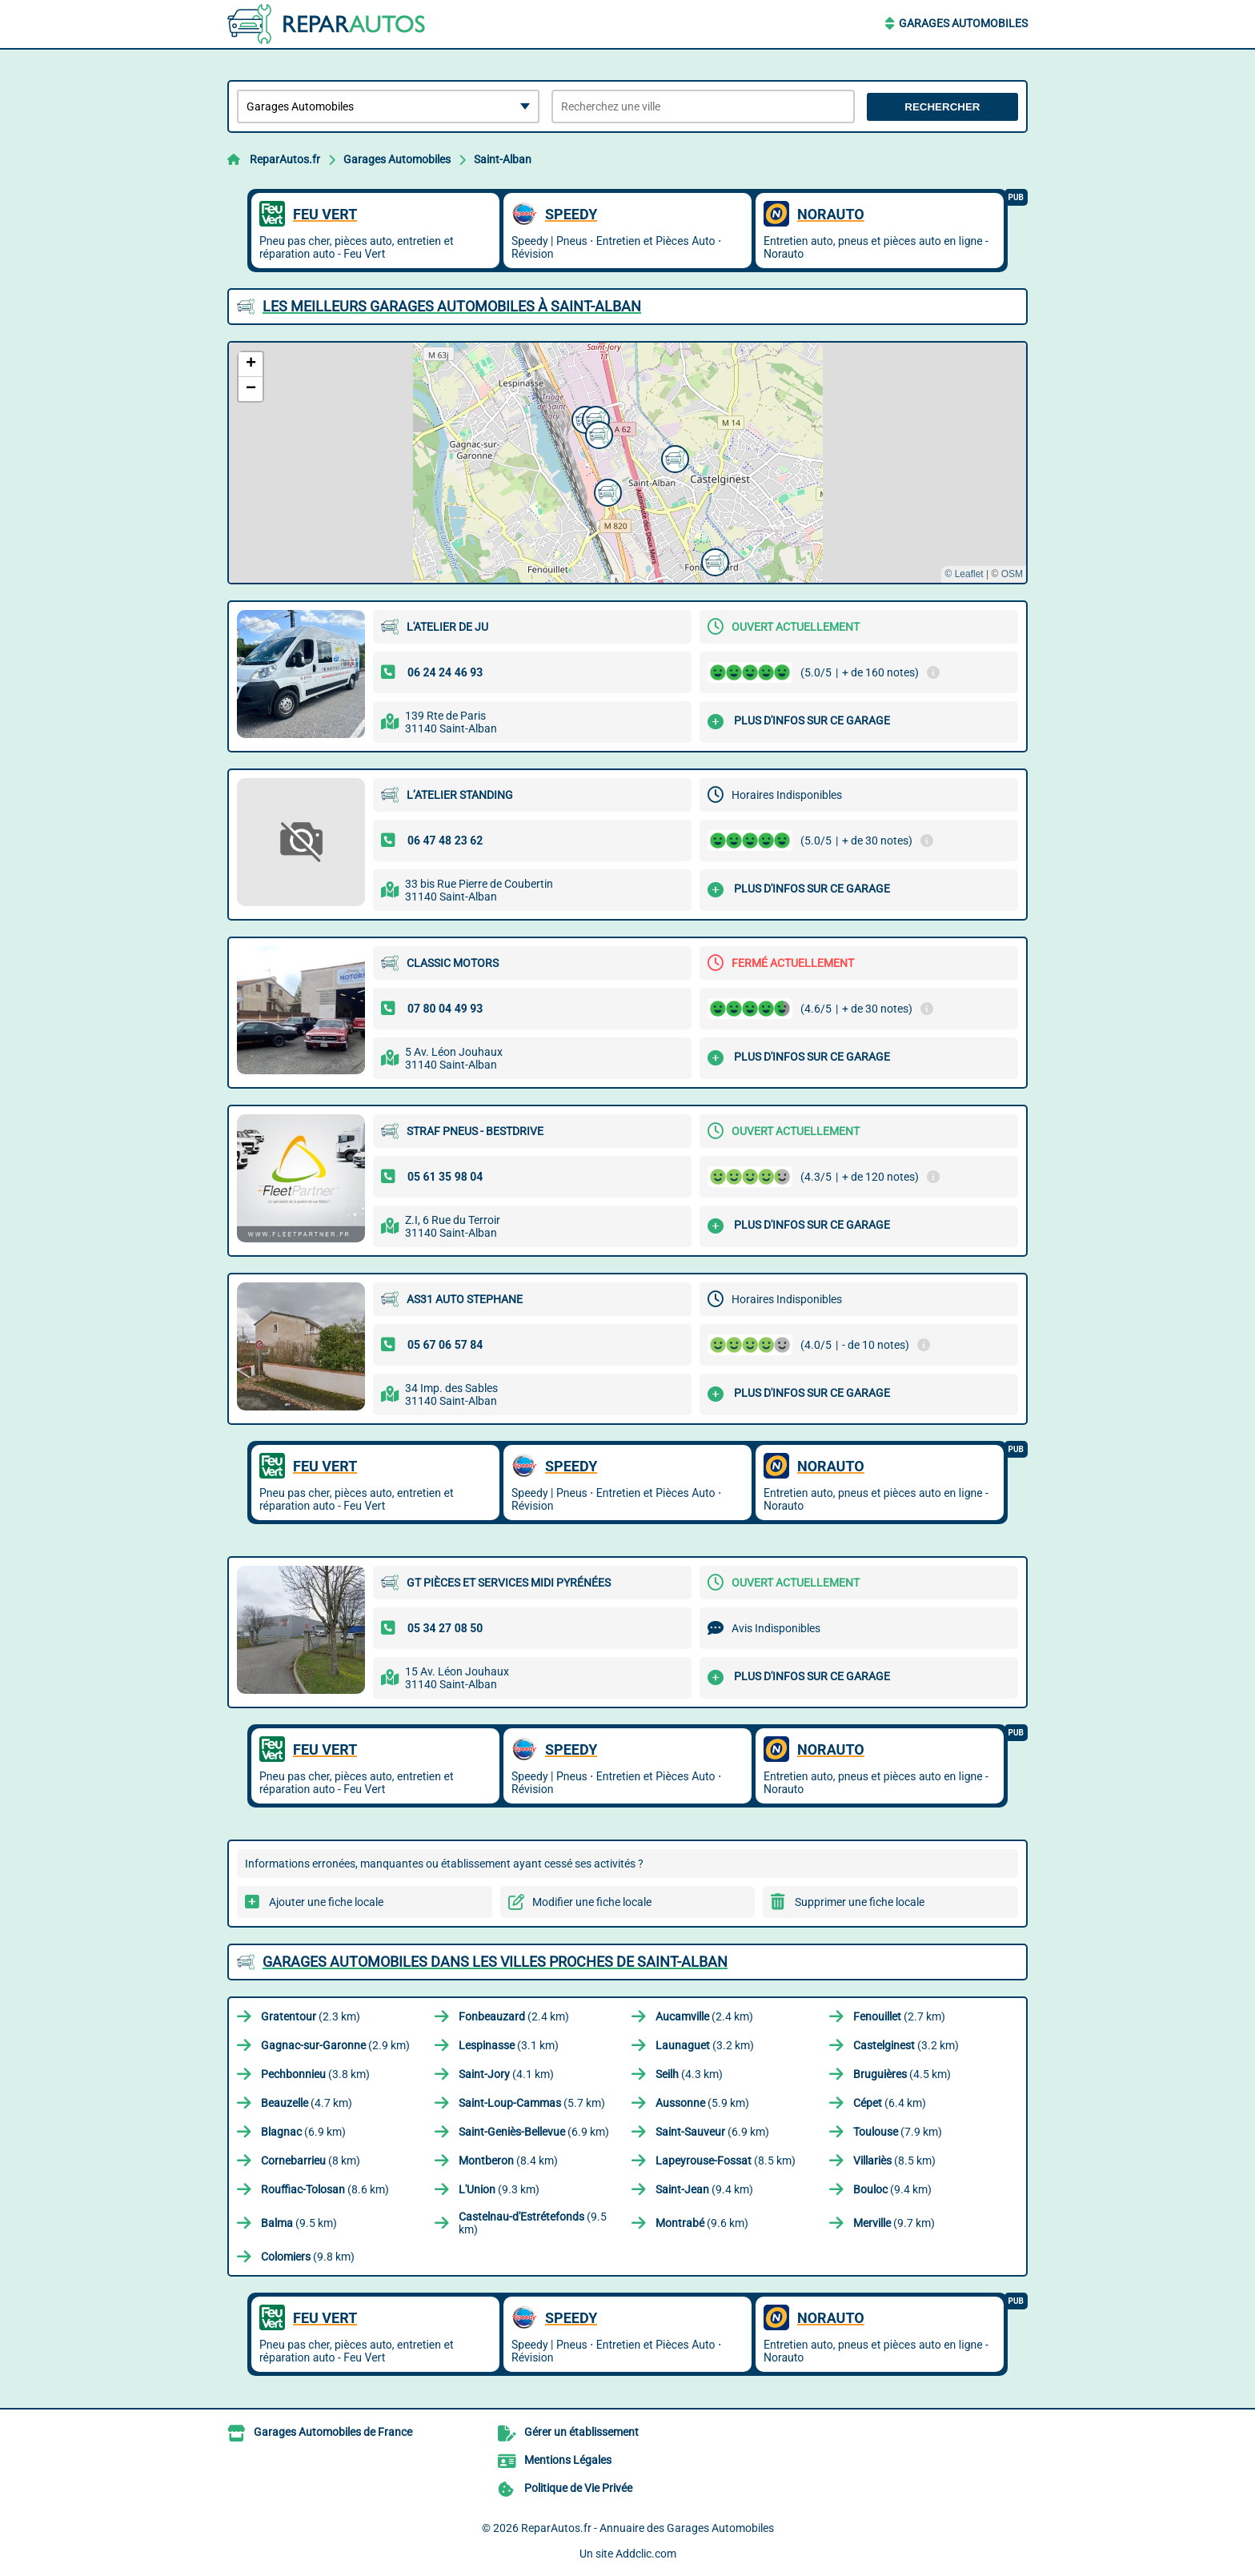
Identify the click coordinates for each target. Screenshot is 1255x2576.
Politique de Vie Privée (578, 2488)
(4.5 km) (902, 2074)
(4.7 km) (306, 2103)
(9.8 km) (308, 2256)
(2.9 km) (335, 2045)
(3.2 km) (705, 2045)
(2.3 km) (310, 2016)
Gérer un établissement (581, 2432)
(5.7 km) (532, 2103)
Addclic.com (645, 2553)
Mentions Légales (567, 2460)
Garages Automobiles (963, 23)
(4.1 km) (506, 2074)
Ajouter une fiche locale (326, 1902)
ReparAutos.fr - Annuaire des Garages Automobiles (647, 2528)
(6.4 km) (889, 2103)
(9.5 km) (299, 2223)
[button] (606, 491)
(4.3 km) (689, 2074)
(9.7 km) (894, 2223)
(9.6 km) (702, 2223)
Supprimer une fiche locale (859, 1902)
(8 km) (310, 2160)
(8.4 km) (508, 2160)
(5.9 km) (702, 2103)
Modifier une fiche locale (592, 1902)
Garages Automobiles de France (333, 2432)
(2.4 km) (514, 2016)
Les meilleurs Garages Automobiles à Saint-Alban (452, 306)
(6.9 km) (303, 2131)
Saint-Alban (502, 159)
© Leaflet (963, 574)
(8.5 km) (726, 2160)
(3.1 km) (509, 2045)
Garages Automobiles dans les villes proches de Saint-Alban (495, 1961)
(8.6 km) (325, 2189)
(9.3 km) (499, 2189)
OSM (1012, 574)
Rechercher (942, 107)
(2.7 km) (899, 2016)
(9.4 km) (704, 2189)
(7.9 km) (897, 2131)
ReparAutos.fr (285, 159)
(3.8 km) (315, 2074)
